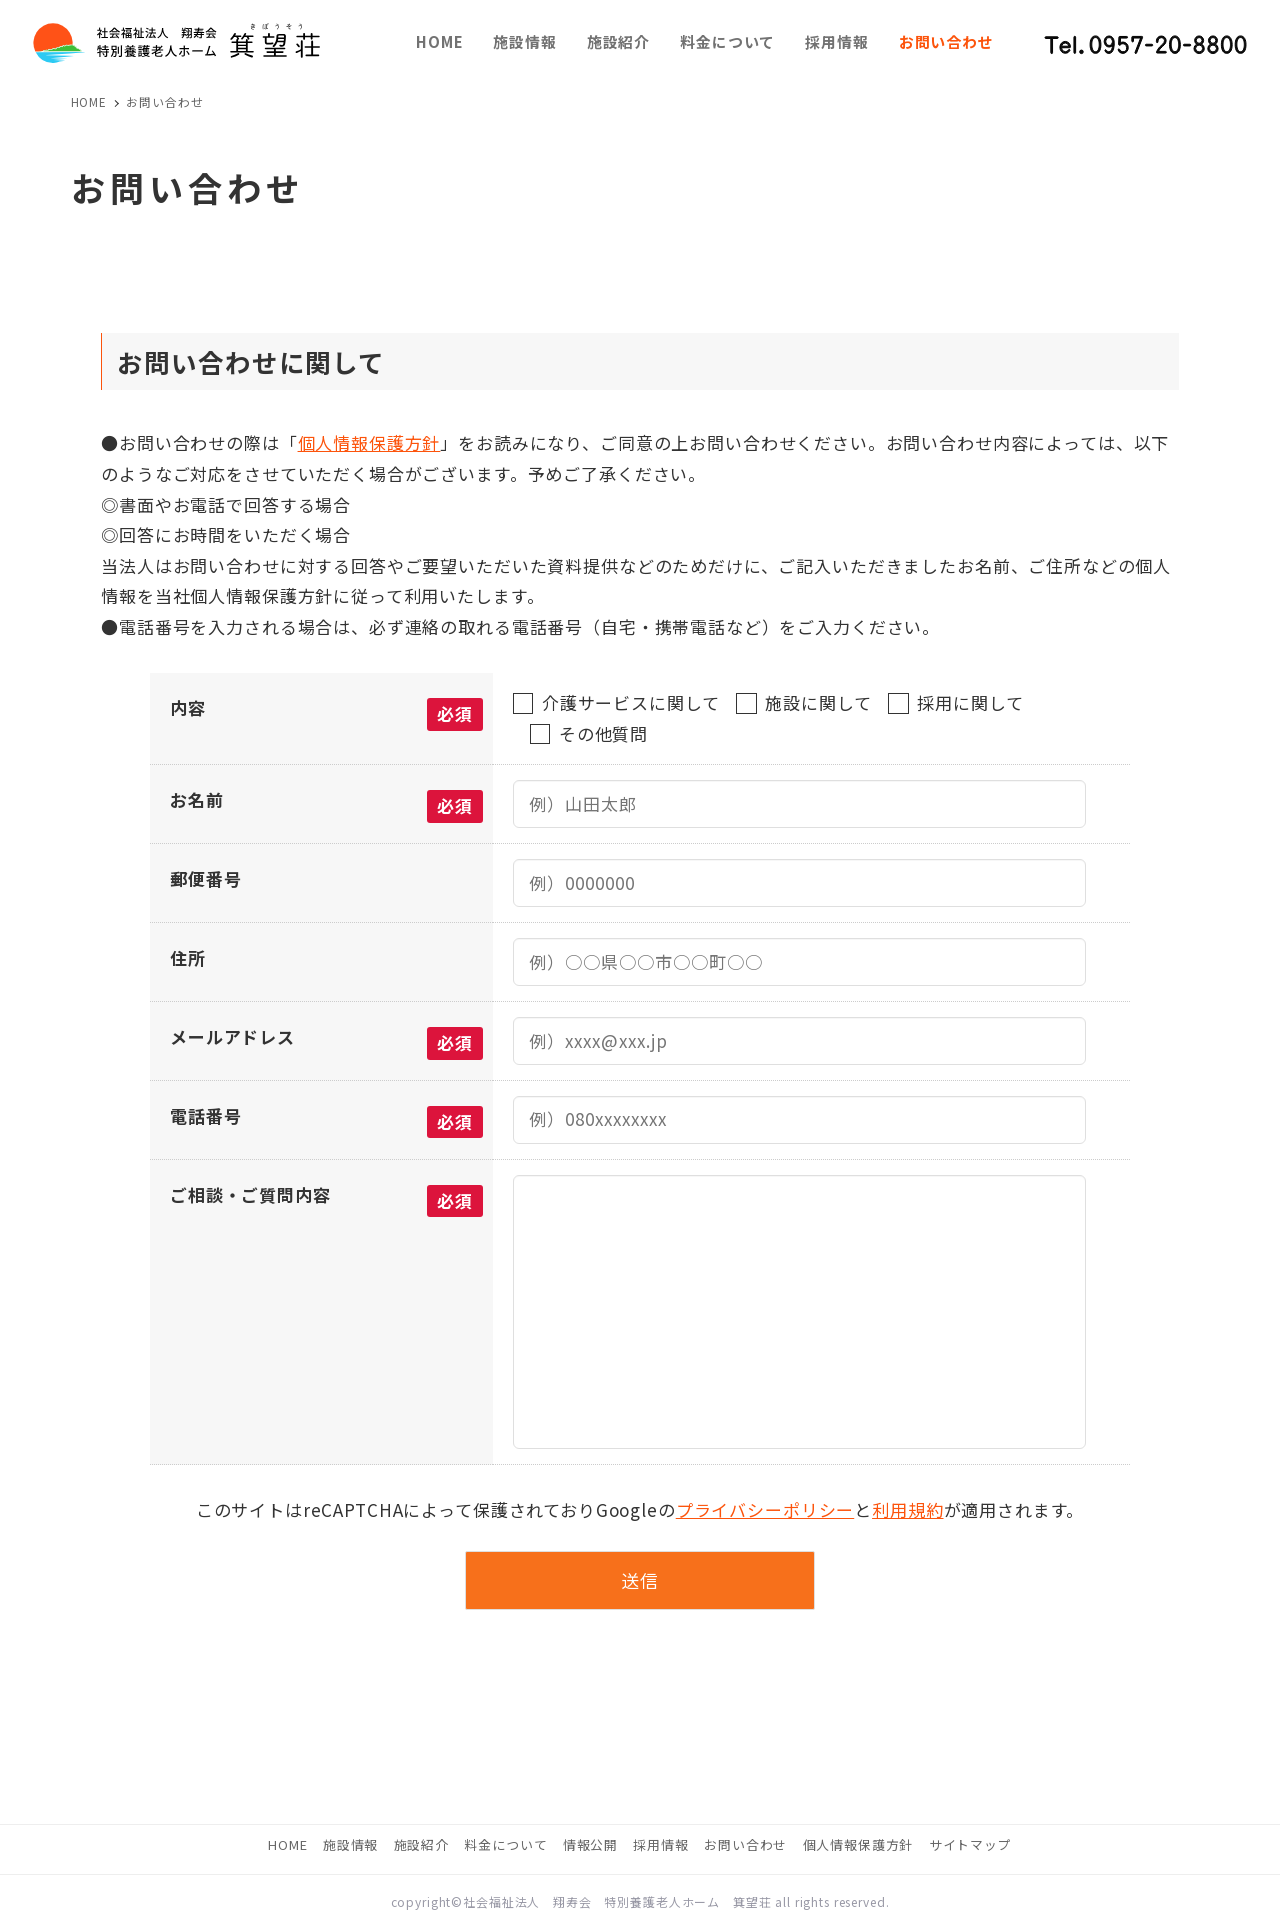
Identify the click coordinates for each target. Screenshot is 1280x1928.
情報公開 (590, 1844)
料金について (505, 1844)
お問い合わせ (745, 1844)
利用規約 (907, 1509)
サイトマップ (970, 1844)
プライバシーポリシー (765, 1509)
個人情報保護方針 (369, 442)
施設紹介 (421, 1844)
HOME (287, 1844)
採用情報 (660, 1844)
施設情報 (350, 1844)
